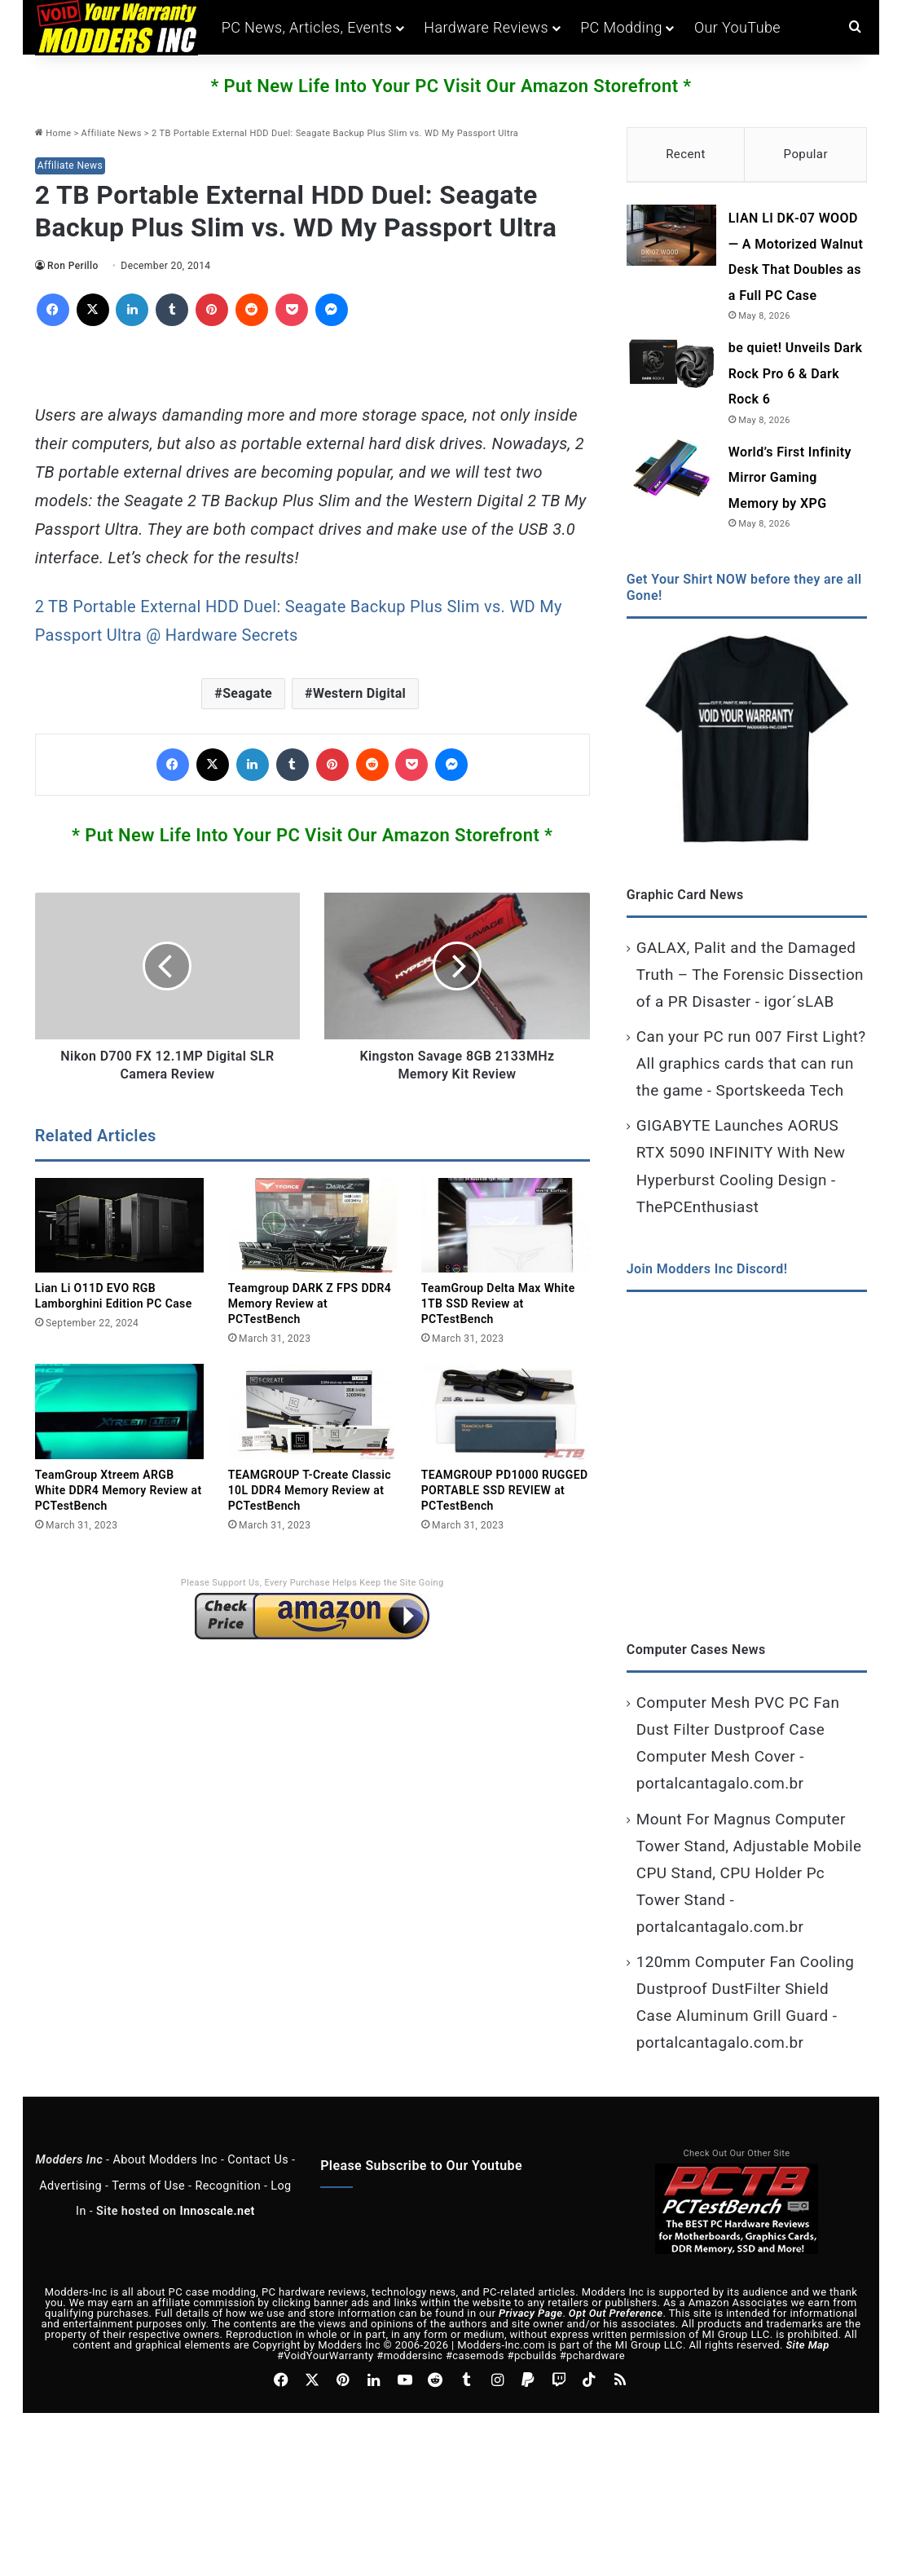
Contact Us (257, 2161)
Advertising (70, 2187)
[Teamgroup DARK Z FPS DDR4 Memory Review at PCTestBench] (312, 1225)
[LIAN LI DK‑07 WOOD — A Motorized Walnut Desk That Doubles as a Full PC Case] (671, 237)
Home (53, 133)
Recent (686, 154)
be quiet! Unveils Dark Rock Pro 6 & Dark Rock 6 (795, 375)
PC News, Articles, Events (307, 27)
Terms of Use (148, 2187)
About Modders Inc (165, 2161)
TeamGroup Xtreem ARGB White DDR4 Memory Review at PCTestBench (118, 1490)
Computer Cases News (696, 1651)
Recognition (228, 2187)
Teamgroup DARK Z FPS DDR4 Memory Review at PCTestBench (309, 1303)
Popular (806, 154)
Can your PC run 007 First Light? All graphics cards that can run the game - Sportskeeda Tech (751, 1065)
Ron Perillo (73, 265)
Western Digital (359, 693)
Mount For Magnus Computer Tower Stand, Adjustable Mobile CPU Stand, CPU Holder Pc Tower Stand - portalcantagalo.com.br (749, 1874)
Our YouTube (737, 27)
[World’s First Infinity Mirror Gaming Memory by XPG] (671, 470)
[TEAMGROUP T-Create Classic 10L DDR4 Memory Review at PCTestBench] (312, 1411)
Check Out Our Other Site (737, 2155)
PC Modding (621, 27)
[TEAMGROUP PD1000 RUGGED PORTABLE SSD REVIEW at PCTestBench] (505, 1411)
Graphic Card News (685, 896)
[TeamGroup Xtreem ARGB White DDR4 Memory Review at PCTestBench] (119, 1411)
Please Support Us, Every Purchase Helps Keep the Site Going (312, 1582)
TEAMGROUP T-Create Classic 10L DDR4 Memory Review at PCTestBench (309, 1490)
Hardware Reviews (486, 27)
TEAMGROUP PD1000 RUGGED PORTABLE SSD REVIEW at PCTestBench (504, 1490)
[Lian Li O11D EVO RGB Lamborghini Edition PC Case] (119, 1225)
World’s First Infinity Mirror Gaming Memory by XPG (789, 479)
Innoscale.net (216, 2213)
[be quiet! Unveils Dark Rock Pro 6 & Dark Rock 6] (671, 367)
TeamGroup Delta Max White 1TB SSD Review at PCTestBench (498, 1303)
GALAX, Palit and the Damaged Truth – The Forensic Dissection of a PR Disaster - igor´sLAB (750, 976)
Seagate (247, 693)
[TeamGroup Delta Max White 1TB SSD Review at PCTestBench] (505, 1225)
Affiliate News (111, 133)
